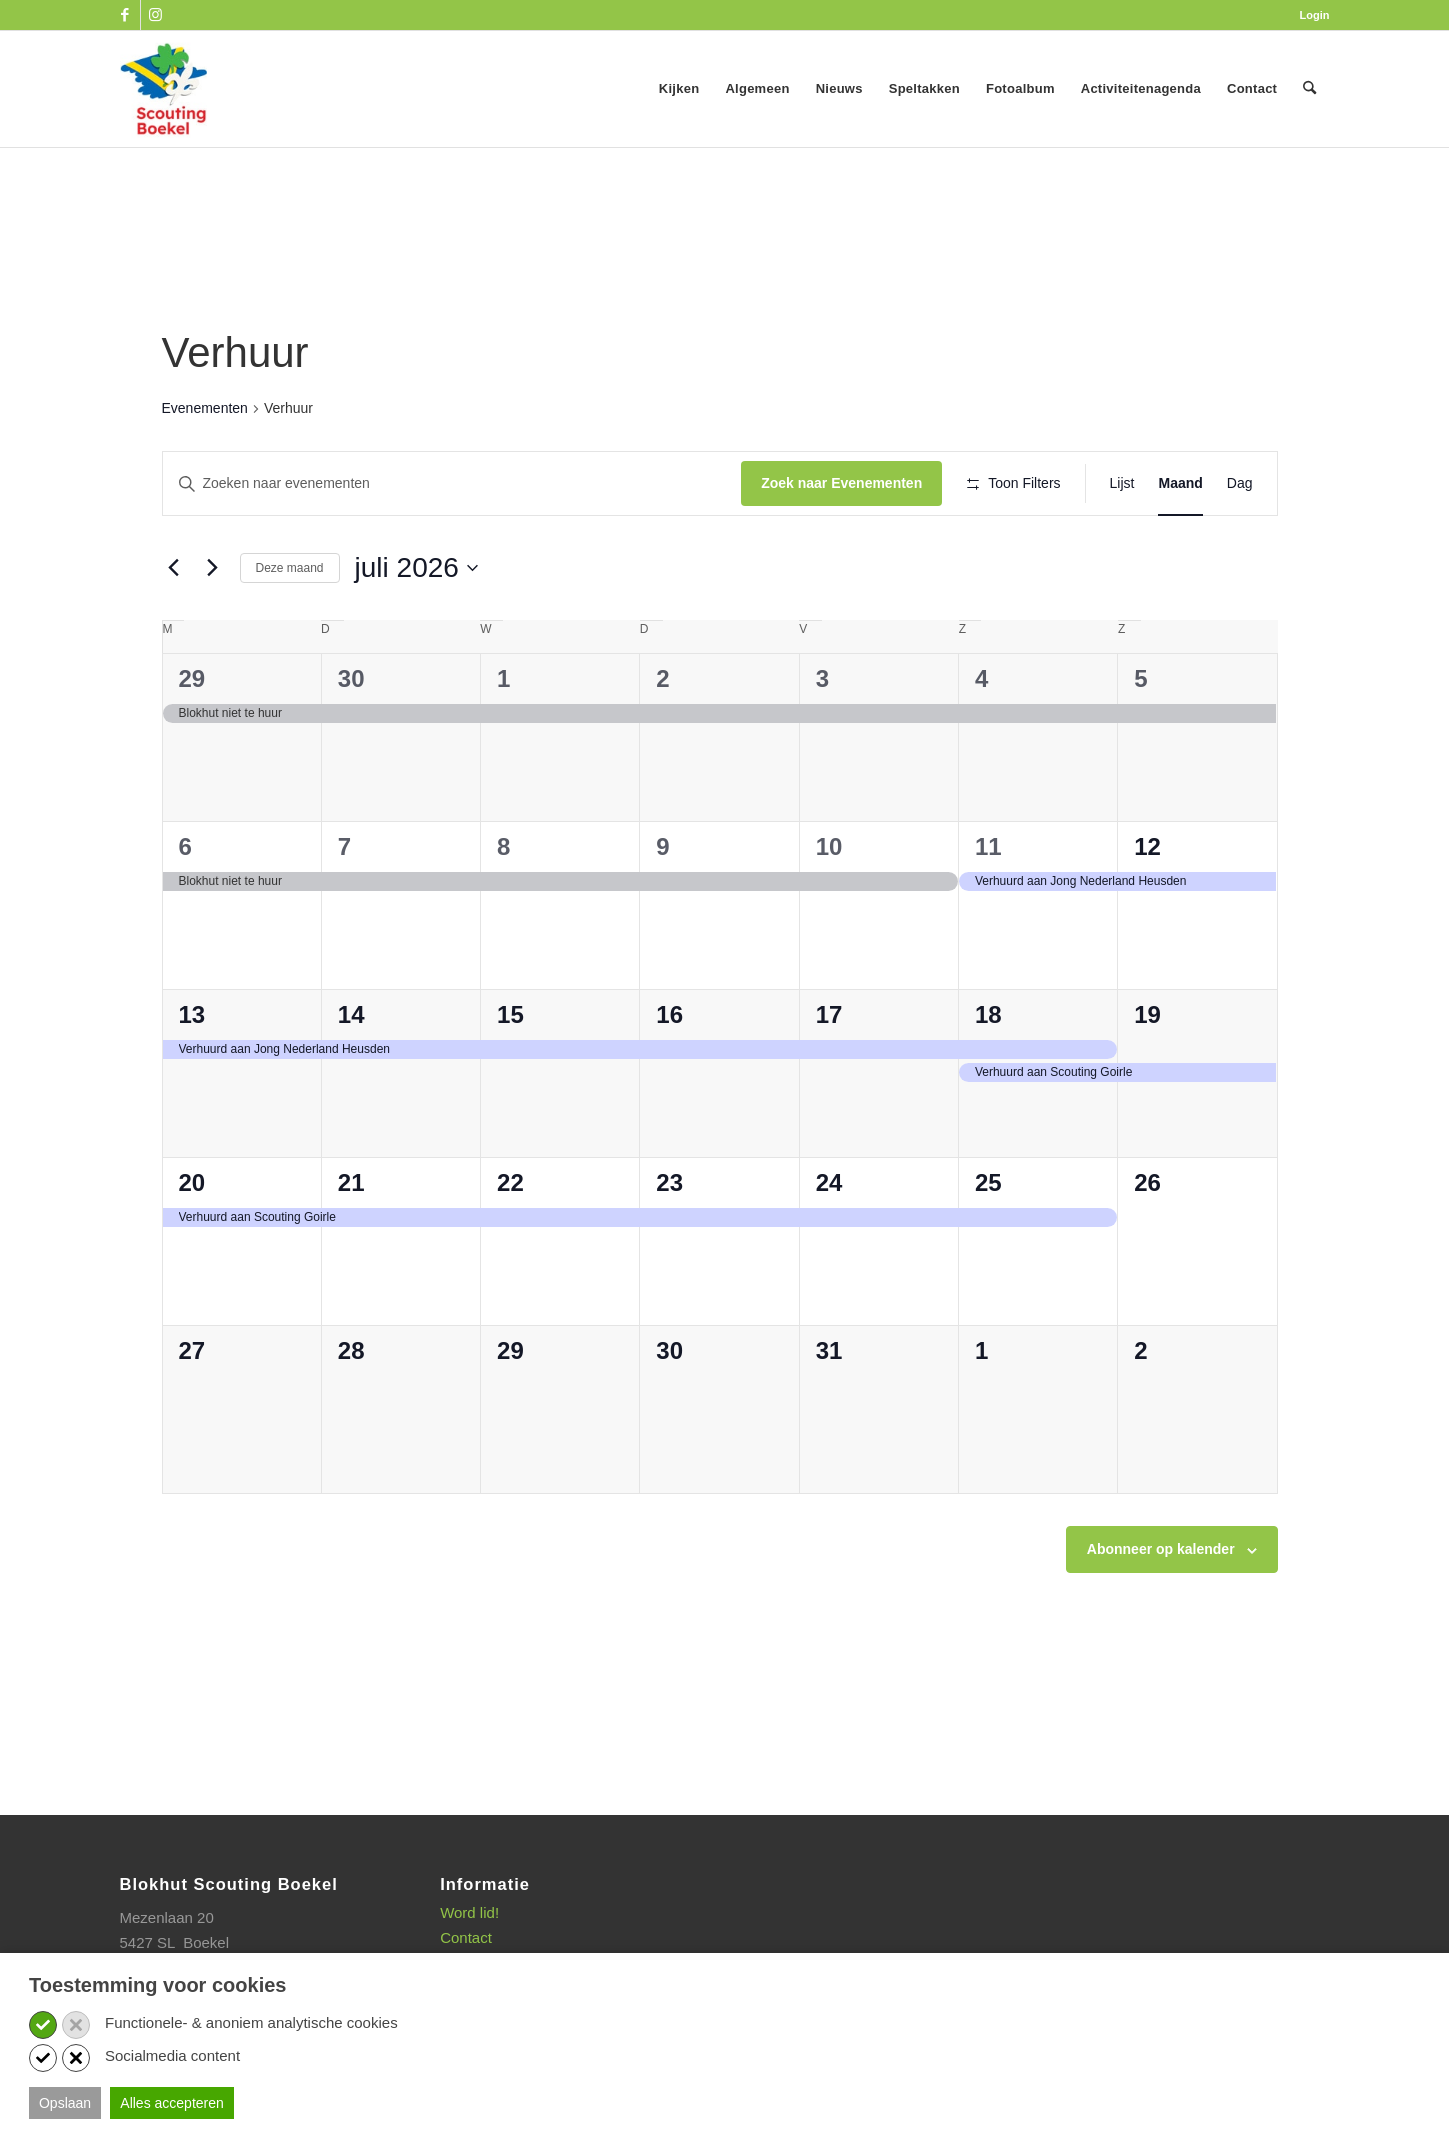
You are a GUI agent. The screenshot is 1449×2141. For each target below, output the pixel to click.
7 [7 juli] (344, 905)
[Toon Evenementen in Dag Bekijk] (1240, 483)
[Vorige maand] (174, 626)
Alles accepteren (172, 2103)
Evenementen (205, 408)
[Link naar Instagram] (156, 15)
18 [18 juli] (988, 1073)
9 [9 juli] (662, 905)
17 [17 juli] (829, 1073)
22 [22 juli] (510, 1241)
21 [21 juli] (351, 1241)
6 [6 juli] (185, 905)
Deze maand (290, 626)
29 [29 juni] (192, 737)
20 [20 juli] (192, 1241)
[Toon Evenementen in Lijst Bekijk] (1122, 483)
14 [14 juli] (351, 1073)
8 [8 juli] (503, 905)
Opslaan (65, 2103)
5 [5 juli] (1140, 737)
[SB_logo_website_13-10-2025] (164, 89)
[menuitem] (1310, 15)
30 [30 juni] (351, 737)
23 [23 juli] (669, 1241)
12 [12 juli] (1147, 905)
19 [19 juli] (1147, 1073)
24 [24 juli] (829, 1241)
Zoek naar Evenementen (822, 483)
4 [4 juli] (981, 737)
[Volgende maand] (213, 626)
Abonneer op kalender (1161, 1608)
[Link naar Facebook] (125, 15)
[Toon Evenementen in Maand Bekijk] (1180, 483)
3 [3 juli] (822, 737)
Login (1315, 15)
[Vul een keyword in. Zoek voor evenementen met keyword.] (443, 483)
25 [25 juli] (988, 1241)
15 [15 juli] (510, 1073)
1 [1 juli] (503, 737)
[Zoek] (1309, 89)
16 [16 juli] (669, 1073)
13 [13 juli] (192, 1073)
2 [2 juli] (662, 737)
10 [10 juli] (829, 905)
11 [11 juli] (988, 905)
